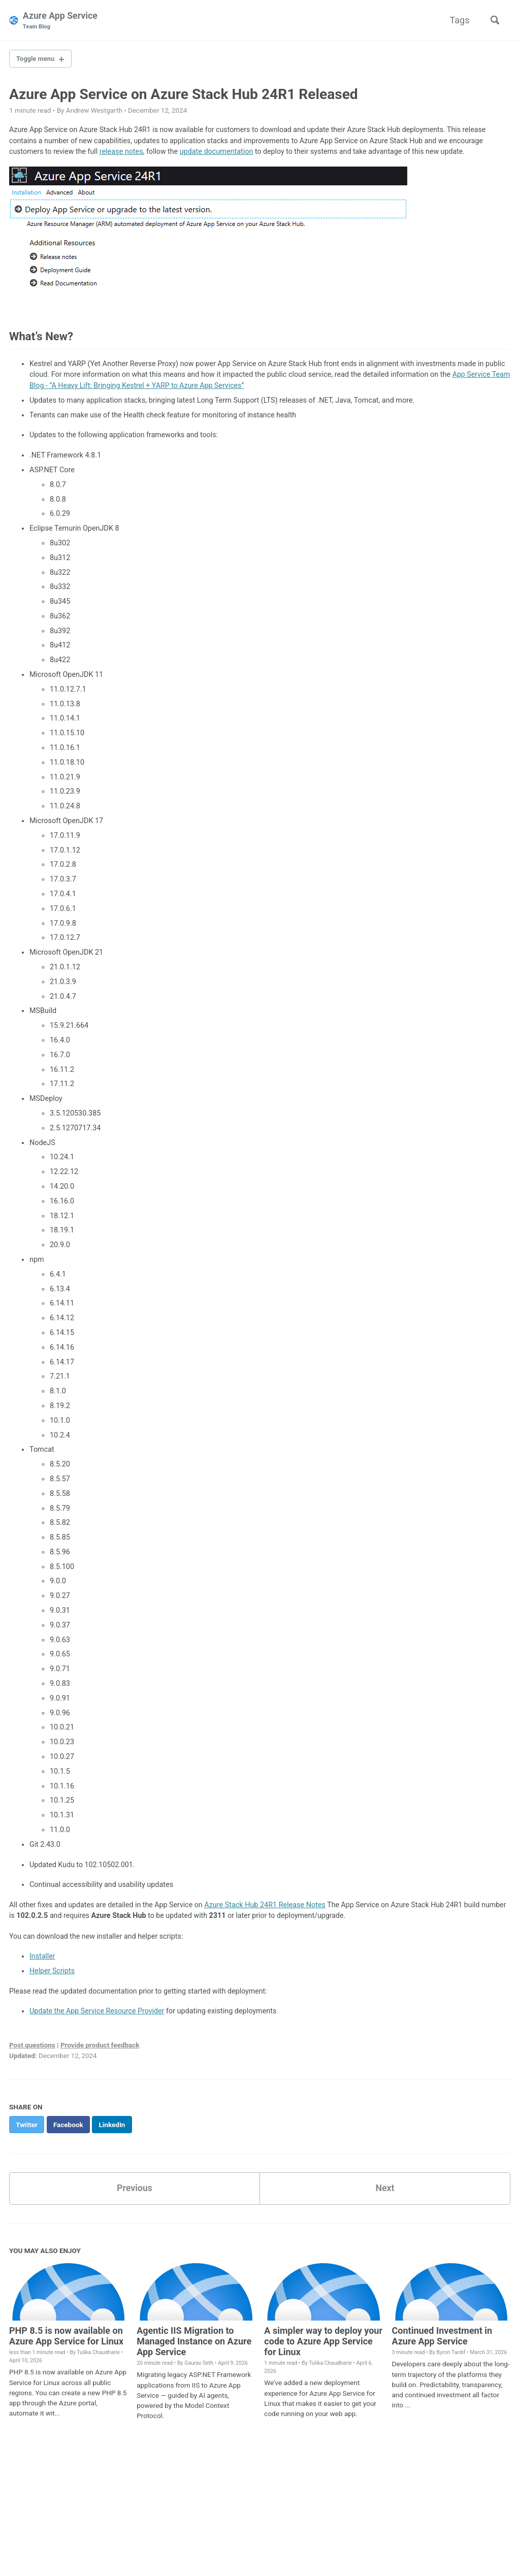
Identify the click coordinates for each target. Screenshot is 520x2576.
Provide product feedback (100, 2049)
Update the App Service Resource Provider (97, 2015)
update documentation (218, 152)
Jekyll (127, 2553)
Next (385, 2192)
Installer (42, 1960)
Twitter (56, 2537)
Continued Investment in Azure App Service (442, 2339)
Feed (124, 2537)
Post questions (32, 2049)
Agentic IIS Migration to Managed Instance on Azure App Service (194, 2345)
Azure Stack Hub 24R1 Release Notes (268, 1908)
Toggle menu (37, 59)
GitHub (93, 2537)
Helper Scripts (52, 1975)
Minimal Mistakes (166, 2553)
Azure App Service (61, 21)
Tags (458, 20)
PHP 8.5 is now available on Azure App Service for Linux (66, 2339)
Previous (135, 2192)
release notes (122, 152)
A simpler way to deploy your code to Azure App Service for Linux (323, 2345)
